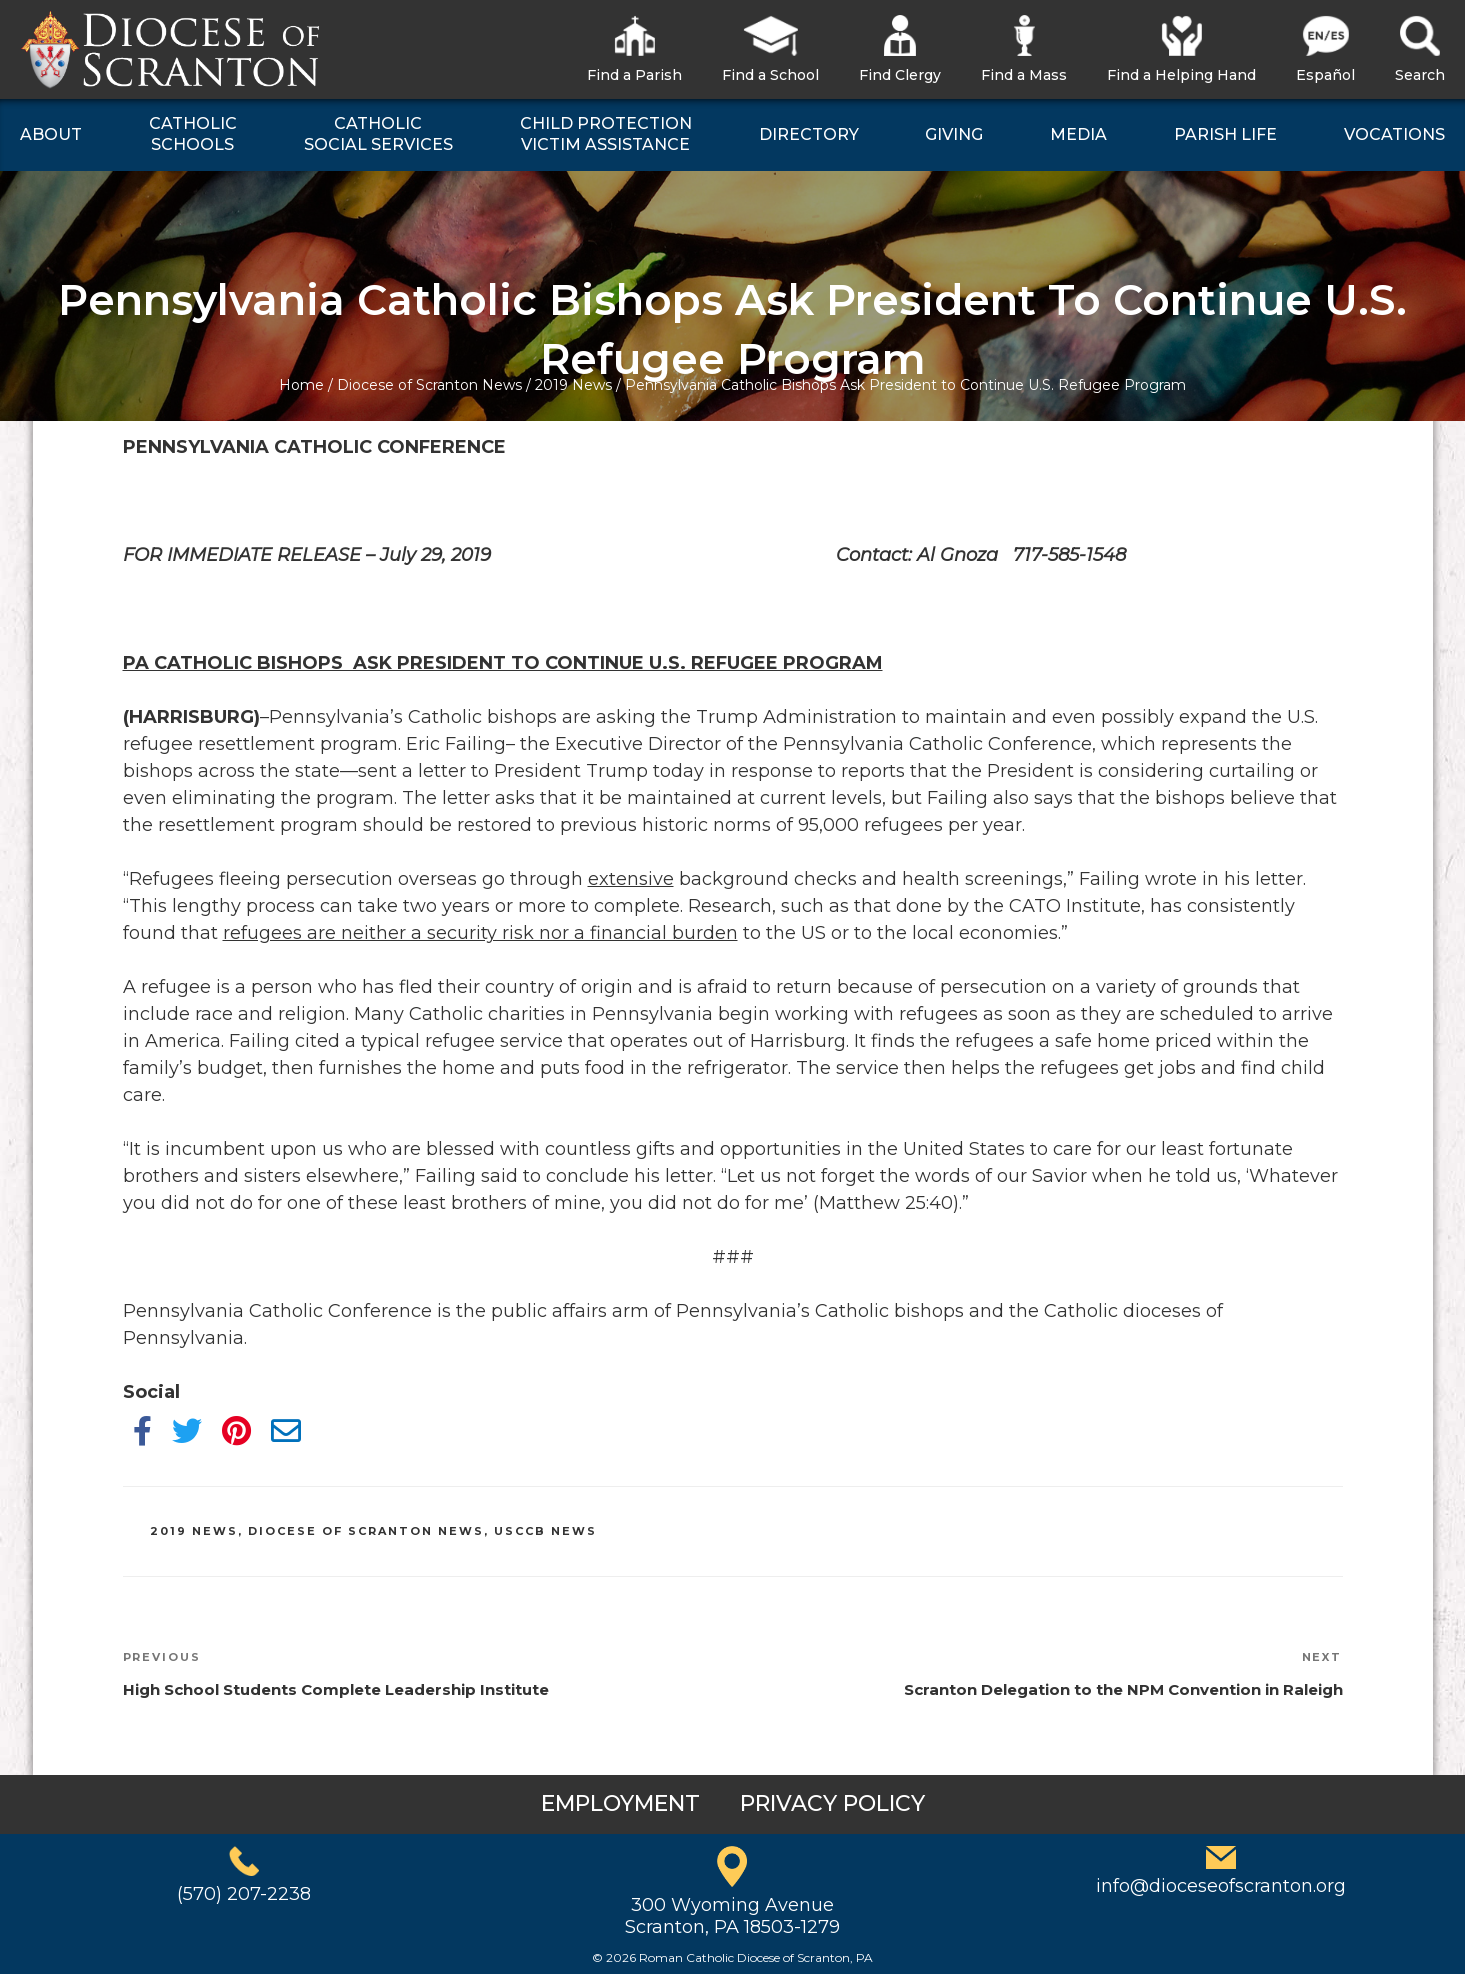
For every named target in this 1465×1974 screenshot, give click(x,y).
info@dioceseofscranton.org (1221, 1886)
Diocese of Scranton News (429, 385)
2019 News (573, 385)
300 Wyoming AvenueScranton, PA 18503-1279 (732, 1916)
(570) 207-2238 (244, 1894)
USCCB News (545, 1531)
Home (301, 385)
